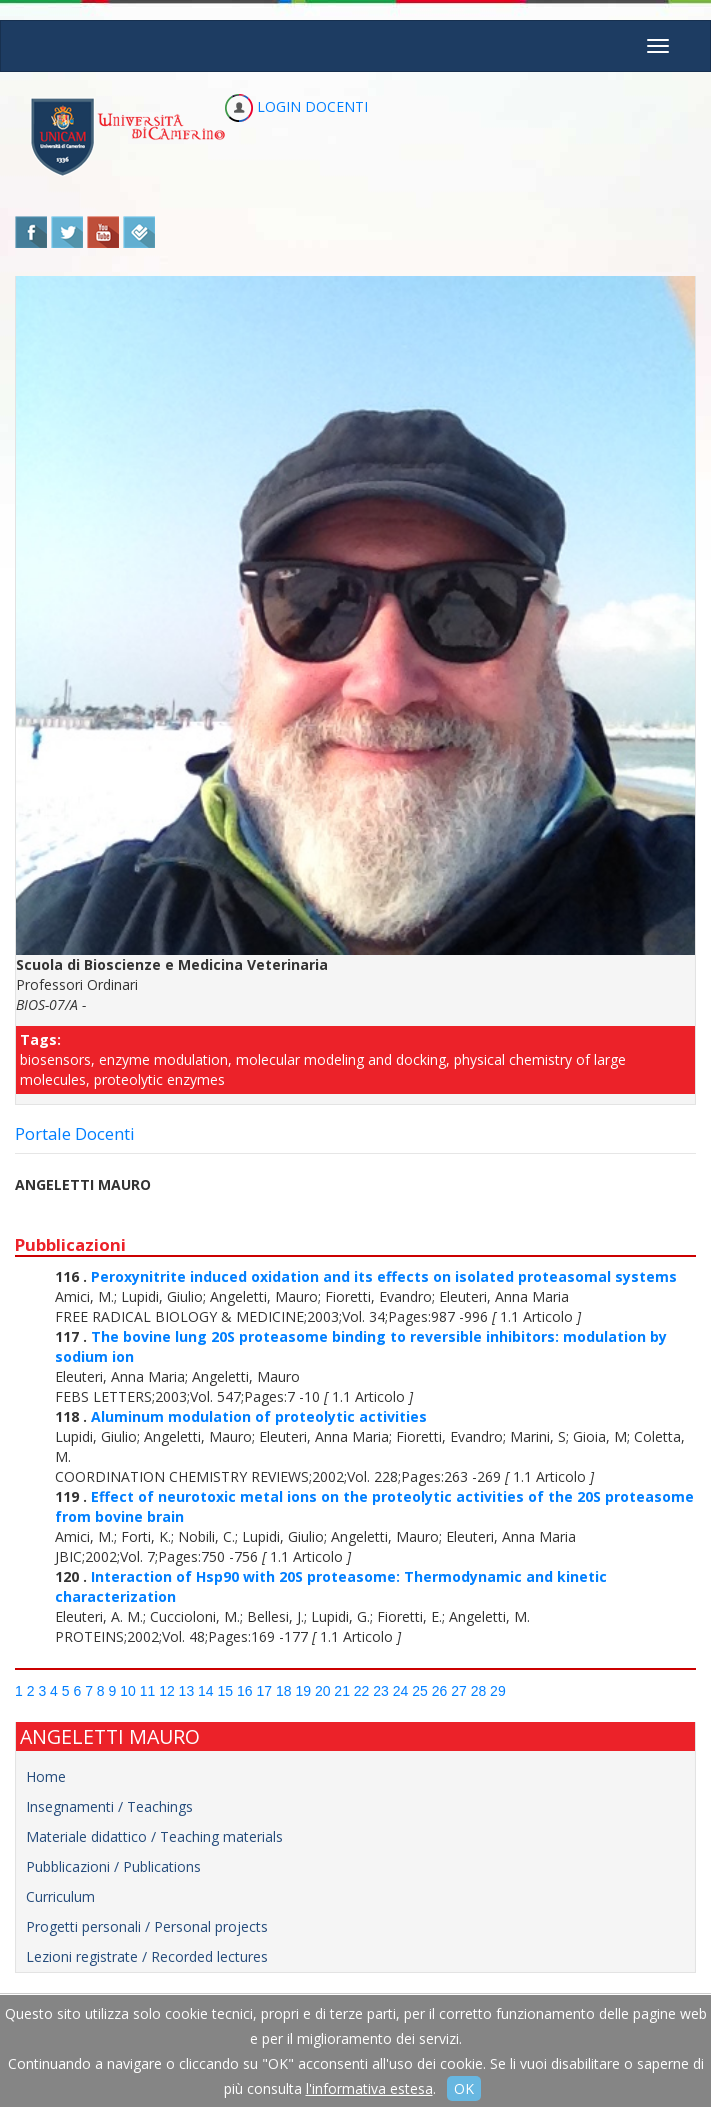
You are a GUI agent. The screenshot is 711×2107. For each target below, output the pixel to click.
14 (206, 1691)
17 (264, 1691)
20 (323, 1691)
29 (498, 1691)
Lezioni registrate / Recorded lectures (147, 1956)
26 (440, 1691)
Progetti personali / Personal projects (147, 1926)
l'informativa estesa (369, 2088)
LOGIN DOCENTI (296, 106)
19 (303, 1691)
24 (401, 1691)
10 (128, 1691)
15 (226, 1691)
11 (148, 1691)
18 (284, 1691)
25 (420, 1691)
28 (479, 1691)
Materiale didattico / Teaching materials (154, 1836)
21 (342, 1691)
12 (167, 1691)
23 (381, 1691)
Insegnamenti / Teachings (109, 1806)
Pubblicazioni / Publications (113, 1866)
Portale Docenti (75, 1133)
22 (362, 1691)
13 (187, 1691)
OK (464, 2088)
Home (46, 1776)
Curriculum (60, 1896)
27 (459, 1691)
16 (245, 1691)
